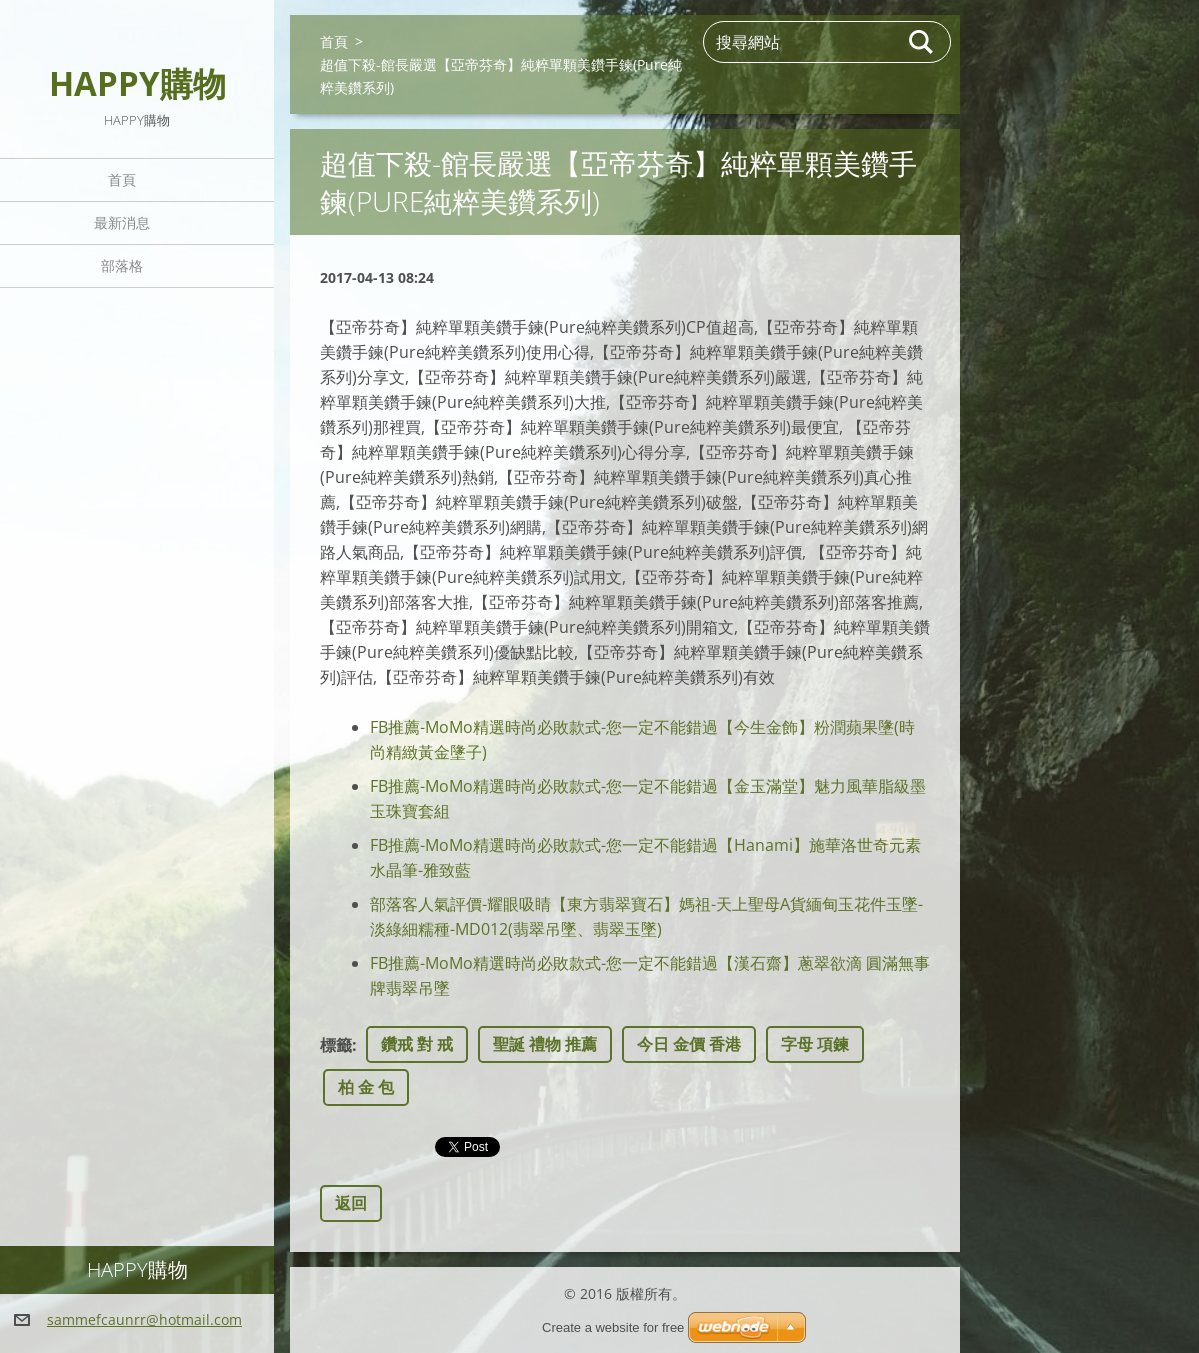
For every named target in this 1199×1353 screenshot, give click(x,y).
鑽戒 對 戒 (417, 1044)
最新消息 (122, 222)
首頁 (122, 179)
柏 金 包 (366, 1087)
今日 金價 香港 (689, 1044)
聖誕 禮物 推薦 (545, 1044)
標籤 (336, 1045)
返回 (351, 1203)
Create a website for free (613, 1327)
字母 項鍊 (815, 1044)
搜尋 (922, 42)
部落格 (122, 265)
